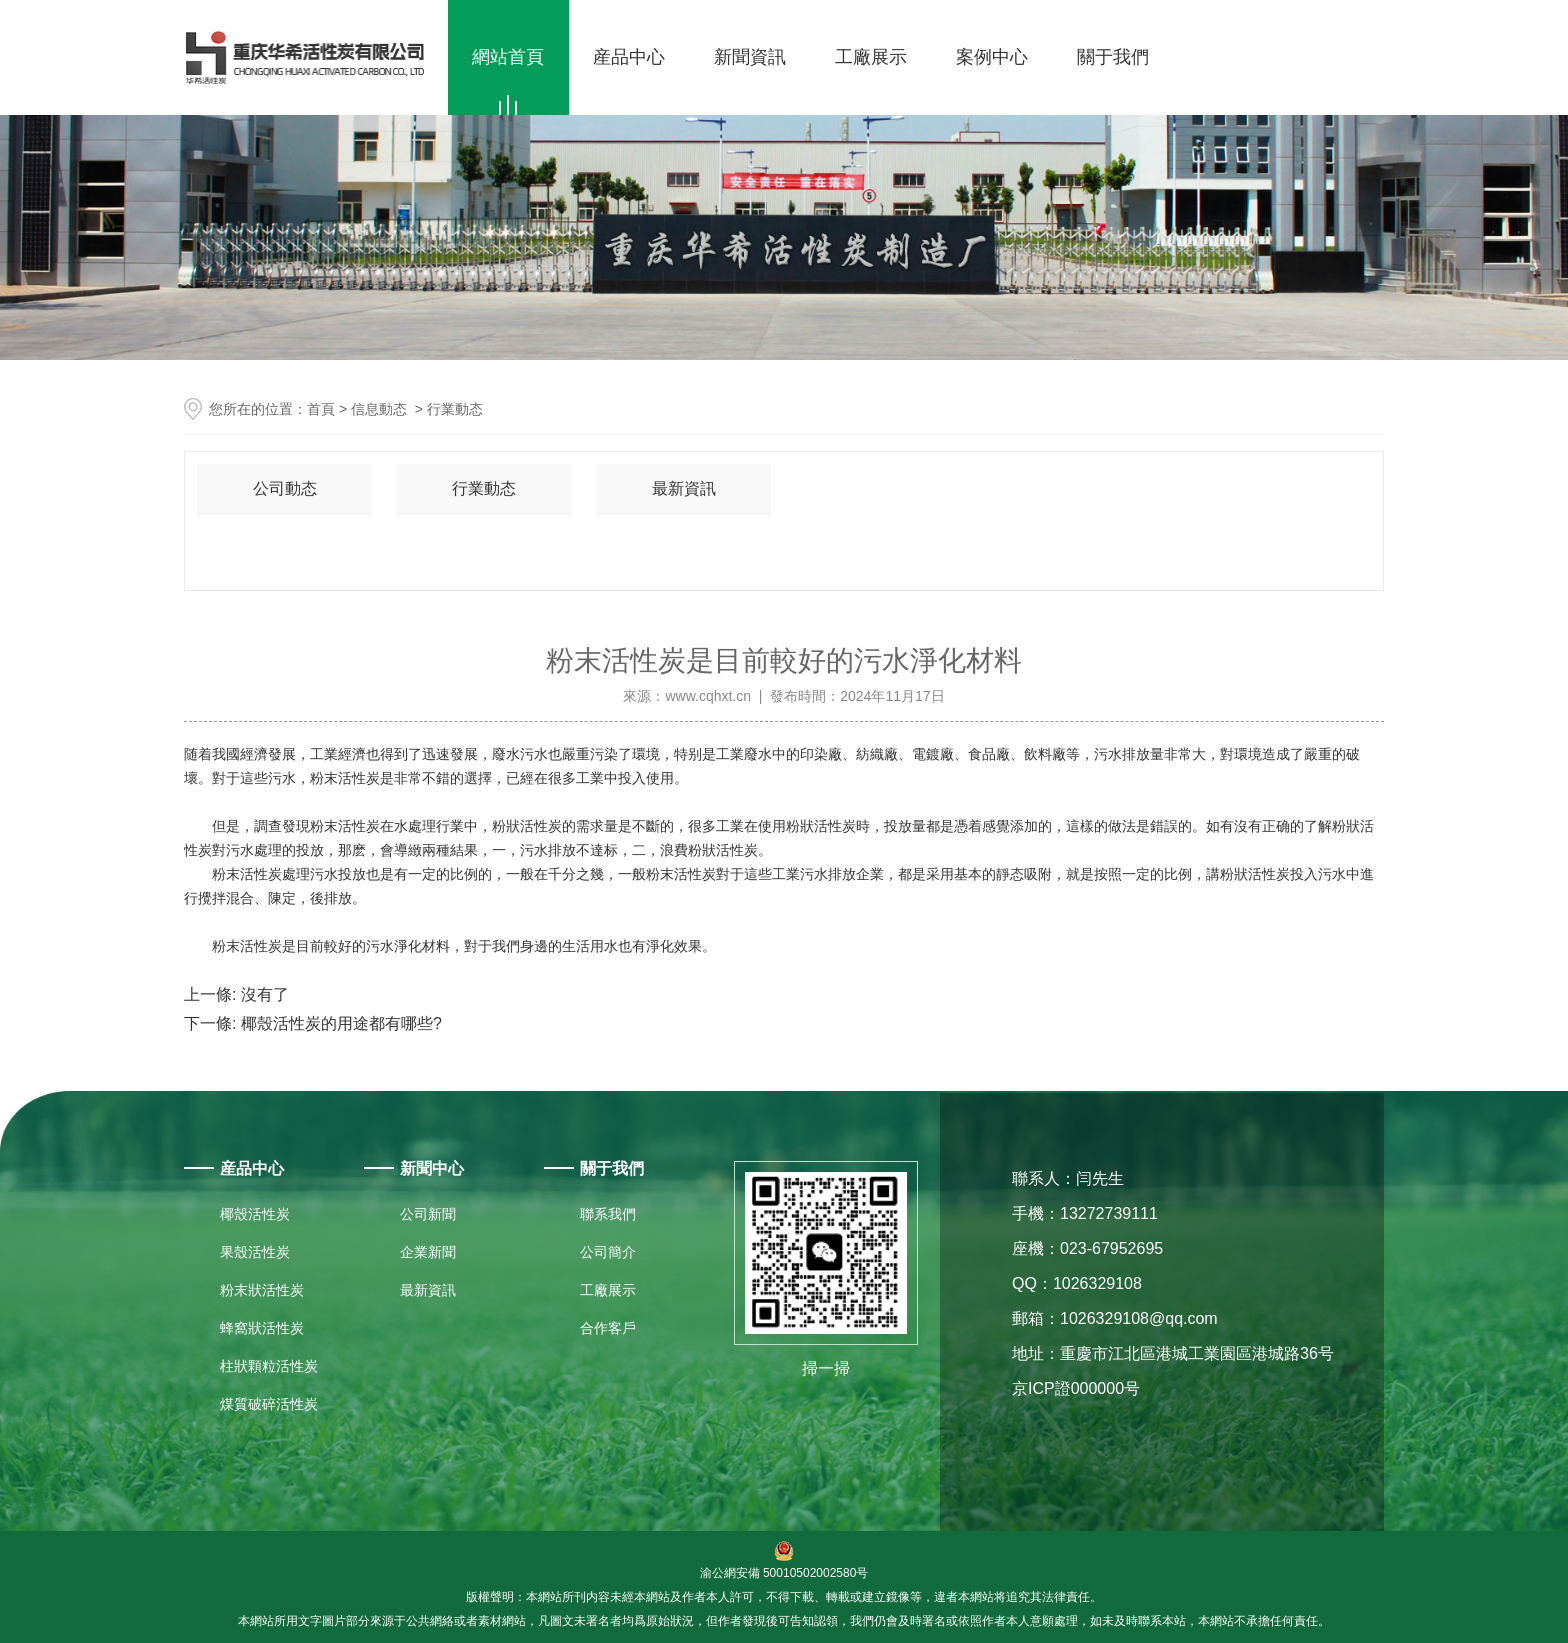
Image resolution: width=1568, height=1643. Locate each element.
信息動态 (379, 409)
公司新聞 (428, 1214)
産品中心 (629, 57)
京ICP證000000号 (1076, 1388)
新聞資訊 (750, 57)
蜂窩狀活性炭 (262, 1328)
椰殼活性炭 (255, 1214)
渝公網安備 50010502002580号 (784, 1560)
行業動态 (484, 488)
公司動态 (285, 488)
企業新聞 (428, 1252)
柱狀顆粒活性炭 (269, 1366)
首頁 (321, 409)
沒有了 (262, 994)
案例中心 (992, 57)
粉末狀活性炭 (262, 1290)
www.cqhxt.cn (708, 696)
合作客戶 (608, 1328)
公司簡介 (608, 1252)
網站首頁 (508, 57)
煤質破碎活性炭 (269, 1404)
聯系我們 (608, 1214)
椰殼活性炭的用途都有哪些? (338, 1023)
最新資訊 (684, 488)
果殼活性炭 (255, 1252)
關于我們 (1113, 57)
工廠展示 (871, 57)
